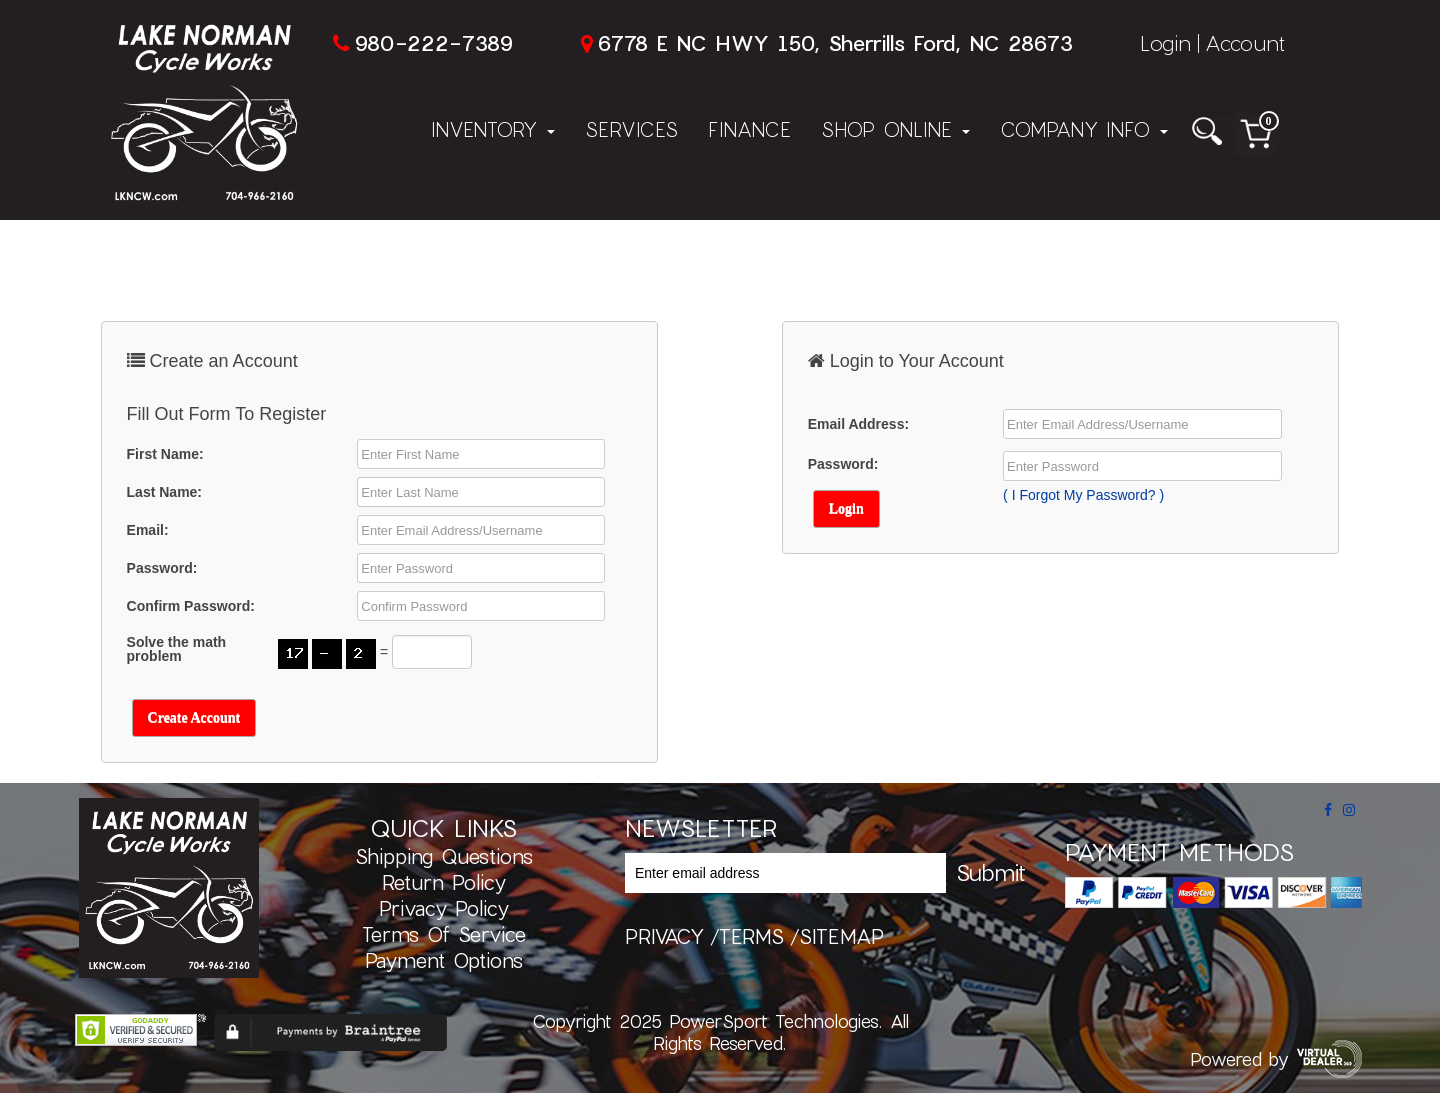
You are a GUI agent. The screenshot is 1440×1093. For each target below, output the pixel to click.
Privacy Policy (444, 908)
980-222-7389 (433, 42)
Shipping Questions (444, 856)
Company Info (1084, 129)
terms (751, 936)
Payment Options (444, 960)
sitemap (841, 936)
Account (1245, 42)
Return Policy (444, 882)
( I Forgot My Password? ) (1083, 495)
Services (631, 129)
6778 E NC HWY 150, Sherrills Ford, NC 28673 (835, 42)
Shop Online (895, 129)
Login (1165, 42)
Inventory (493, 129)
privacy (664, 936)
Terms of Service (444, 934)
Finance (749, 129)
